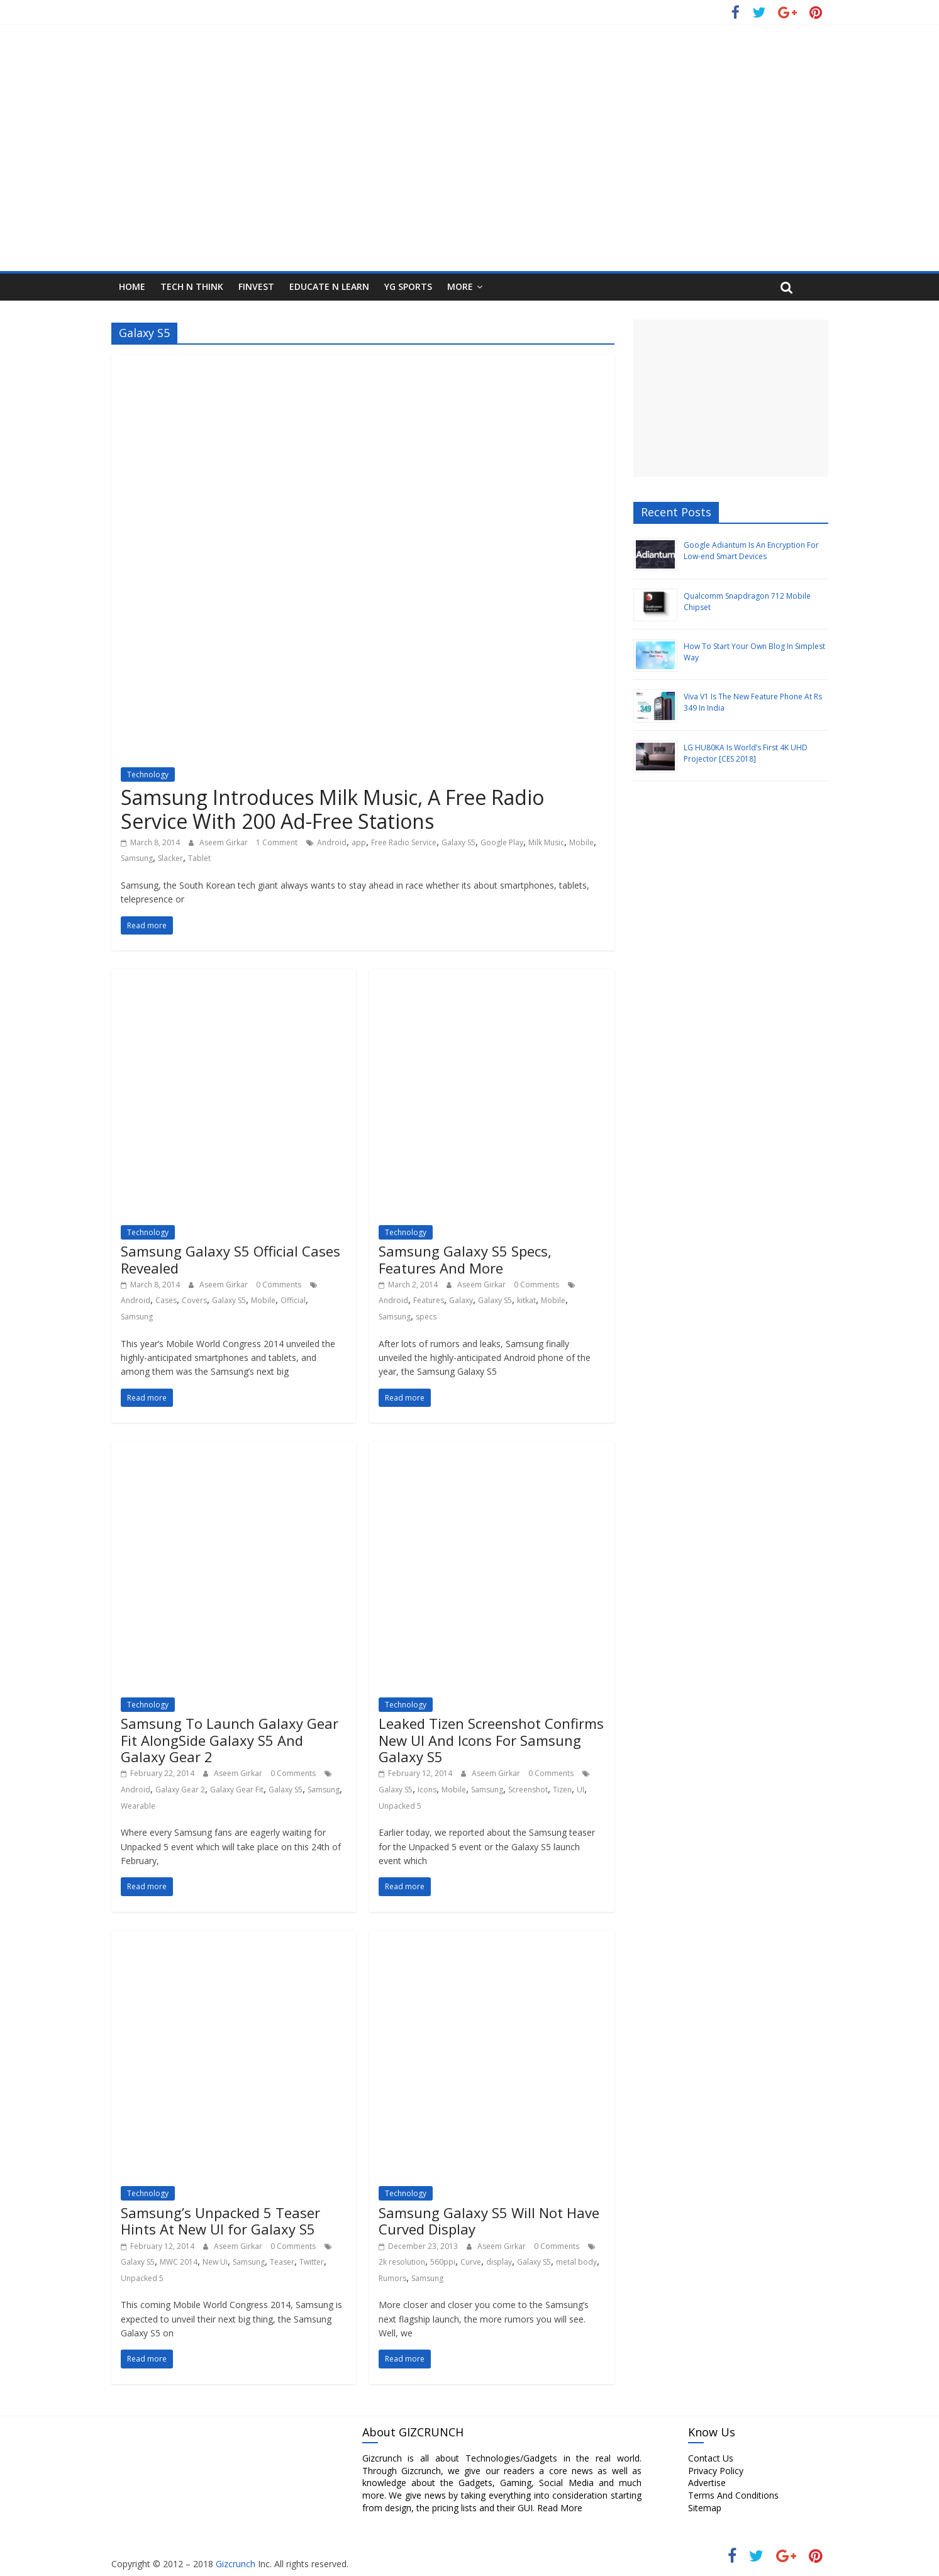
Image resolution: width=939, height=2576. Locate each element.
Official (293, 1300)
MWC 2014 (178, 2262)
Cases (166, 1300)
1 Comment (276, 842)
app (359, 842)
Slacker (170, 858)
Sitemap (704, 2508)
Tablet (199, 858)
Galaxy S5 (458, 842)
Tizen (562, 1789)
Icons (427, 1789)
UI (580, 1789)
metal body (576, 2262)
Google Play (502, 842)
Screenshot (528, 1789)
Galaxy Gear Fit (237, 1789)
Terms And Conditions (733, 2495)
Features (428, 1300)
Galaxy (461, 1300)
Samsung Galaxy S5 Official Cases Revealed (230, 1259)
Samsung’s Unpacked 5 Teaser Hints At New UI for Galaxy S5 (220, 2220)
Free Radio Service (403, 842)
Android (332, 842)
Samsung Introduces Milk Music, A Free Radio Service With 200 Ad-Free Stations (332, 809)
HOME (132, 286)
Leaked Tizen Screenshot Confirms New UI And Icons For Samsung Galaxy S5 (491, 1740)
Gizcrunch (234, 2564)
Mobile (581, 842)
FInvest (256, 286)
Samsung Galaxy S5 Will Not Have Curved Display (489, 2220)
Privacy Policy (715, 2471)
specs (426, 1316)
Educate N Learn (329, 286)
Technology (148, 774)
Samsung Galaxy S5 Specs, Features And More (465, 1259)
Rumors (392, 2278)
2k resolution (402, 2262)
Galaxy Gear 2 (180, 1789)
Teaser (282, 2262)
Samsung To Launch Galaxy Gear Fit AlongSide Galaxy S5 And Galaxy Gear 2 (229, 1740)
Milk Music (546, 842)
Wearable (138, 1806)
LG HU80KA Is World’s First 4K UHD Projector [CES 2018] (746, 753)
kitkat (526, 1300)
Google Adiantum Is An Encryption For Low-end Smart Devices (751, 551)
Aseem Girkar (224, 842)
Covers (194, 1300)
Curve (470, 2262)
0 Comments (278, 1284)
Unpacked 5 (400, 1806)
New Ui (215, 2262)
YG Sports (408, 286)
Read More (559, 2508)
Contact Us (710, 2458)
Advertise (707, 2483)
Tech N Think (191, 286)
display (499, 2262)
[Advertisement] (730, 398)
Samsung (137, 858)
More (460, 286)
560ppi (442, 2262)
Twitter (311, 2262)
